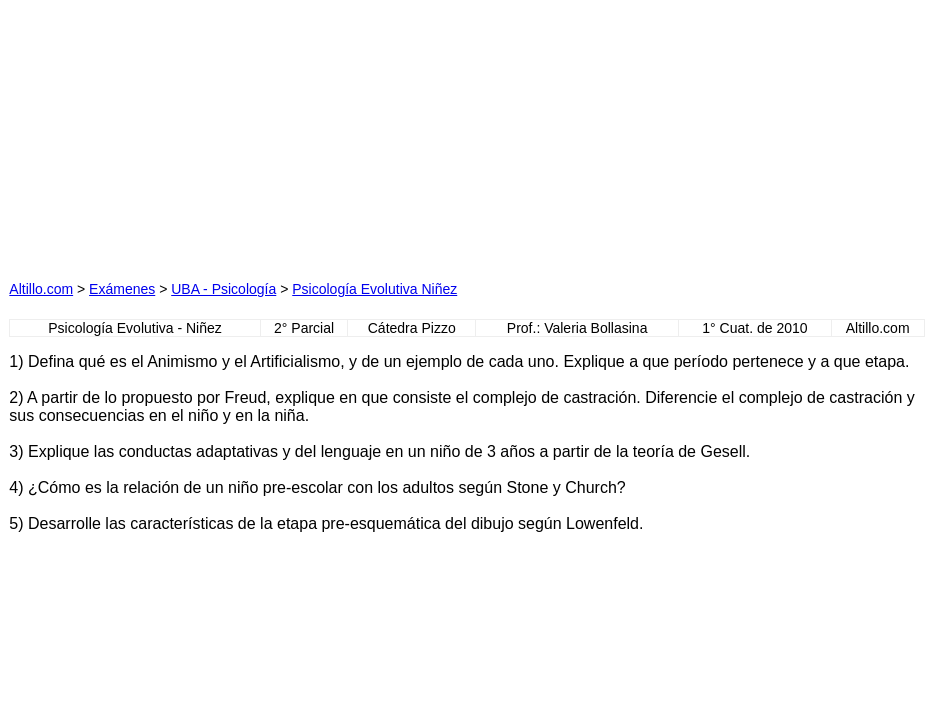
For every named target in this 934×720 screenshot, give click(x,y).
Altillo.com (41, 289)
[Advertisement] (271, 134)
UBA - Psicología (223, 289)
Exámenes (122, 289)
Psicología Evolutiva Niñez (374, 289)
